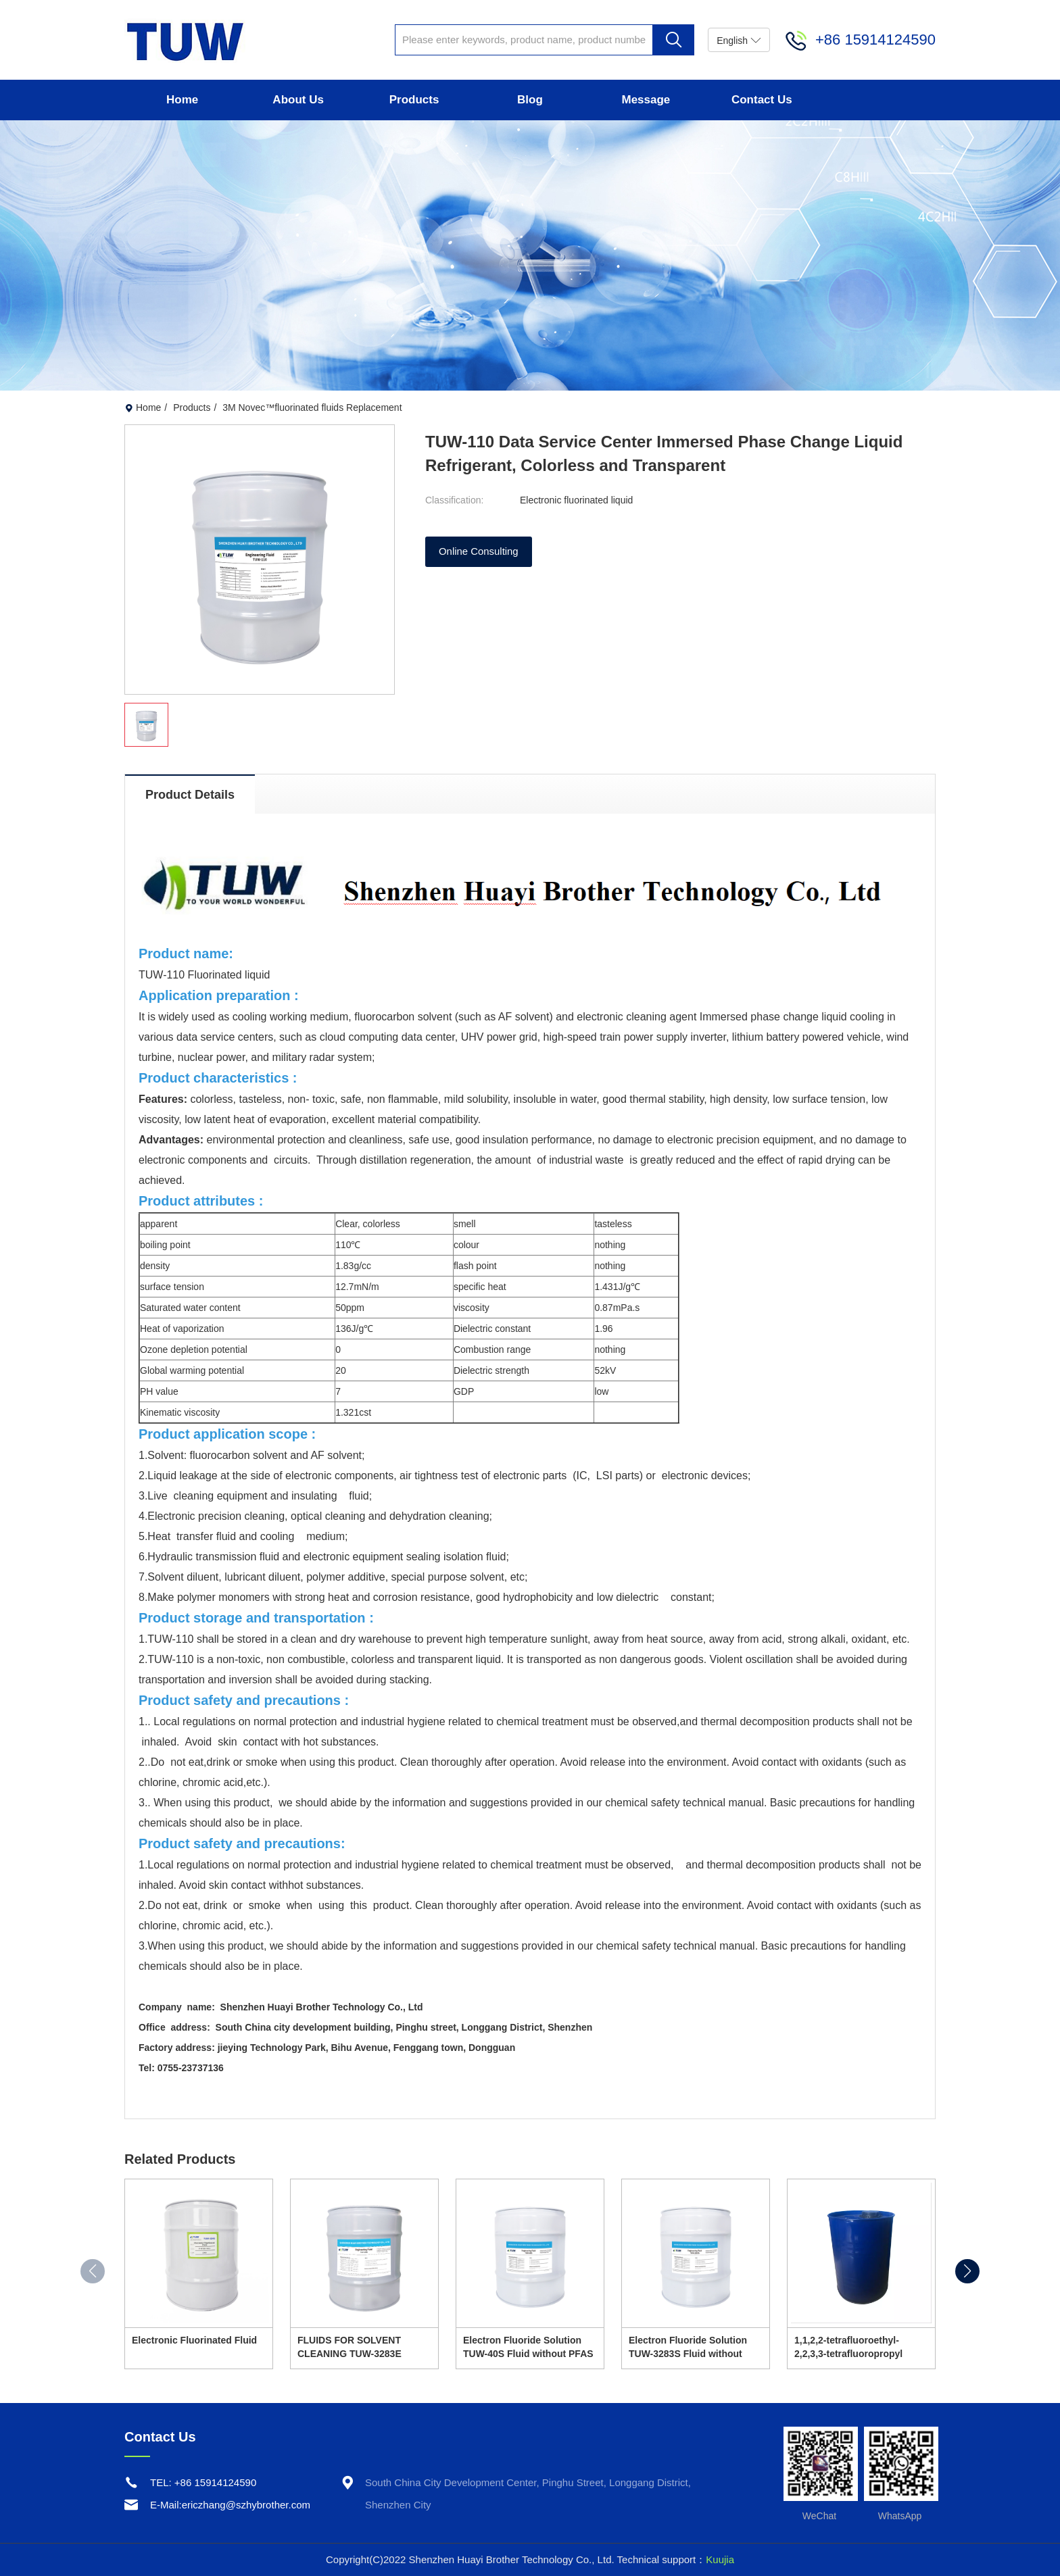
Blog (530, 99)
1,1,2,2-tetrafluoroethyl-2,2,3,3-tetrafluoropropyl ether (848, 2347)
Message (645, 99)
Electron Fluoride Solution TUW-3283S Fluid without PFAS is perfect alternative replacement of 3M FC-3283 (690, 2347)
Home (182, 99)
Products (414, 99)
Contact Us (761, 99)
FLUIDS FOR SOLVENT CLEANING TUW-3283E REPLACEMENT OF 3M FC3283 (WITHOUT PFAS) (354, 2347)
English (739, 40)
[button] (967, 2271)
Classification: (454, 500)
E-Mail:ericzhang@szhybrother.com (230, 2504)
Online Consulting (479, 552)
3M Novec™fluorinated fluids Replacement (312, 407)
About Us (298, 99)
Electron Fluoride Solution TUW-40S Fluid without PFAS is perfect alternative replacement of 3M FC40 (528, 2347)
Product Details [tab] (190, 794)
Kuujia (720, 2559)
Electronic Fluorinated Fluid (194, 2340)
